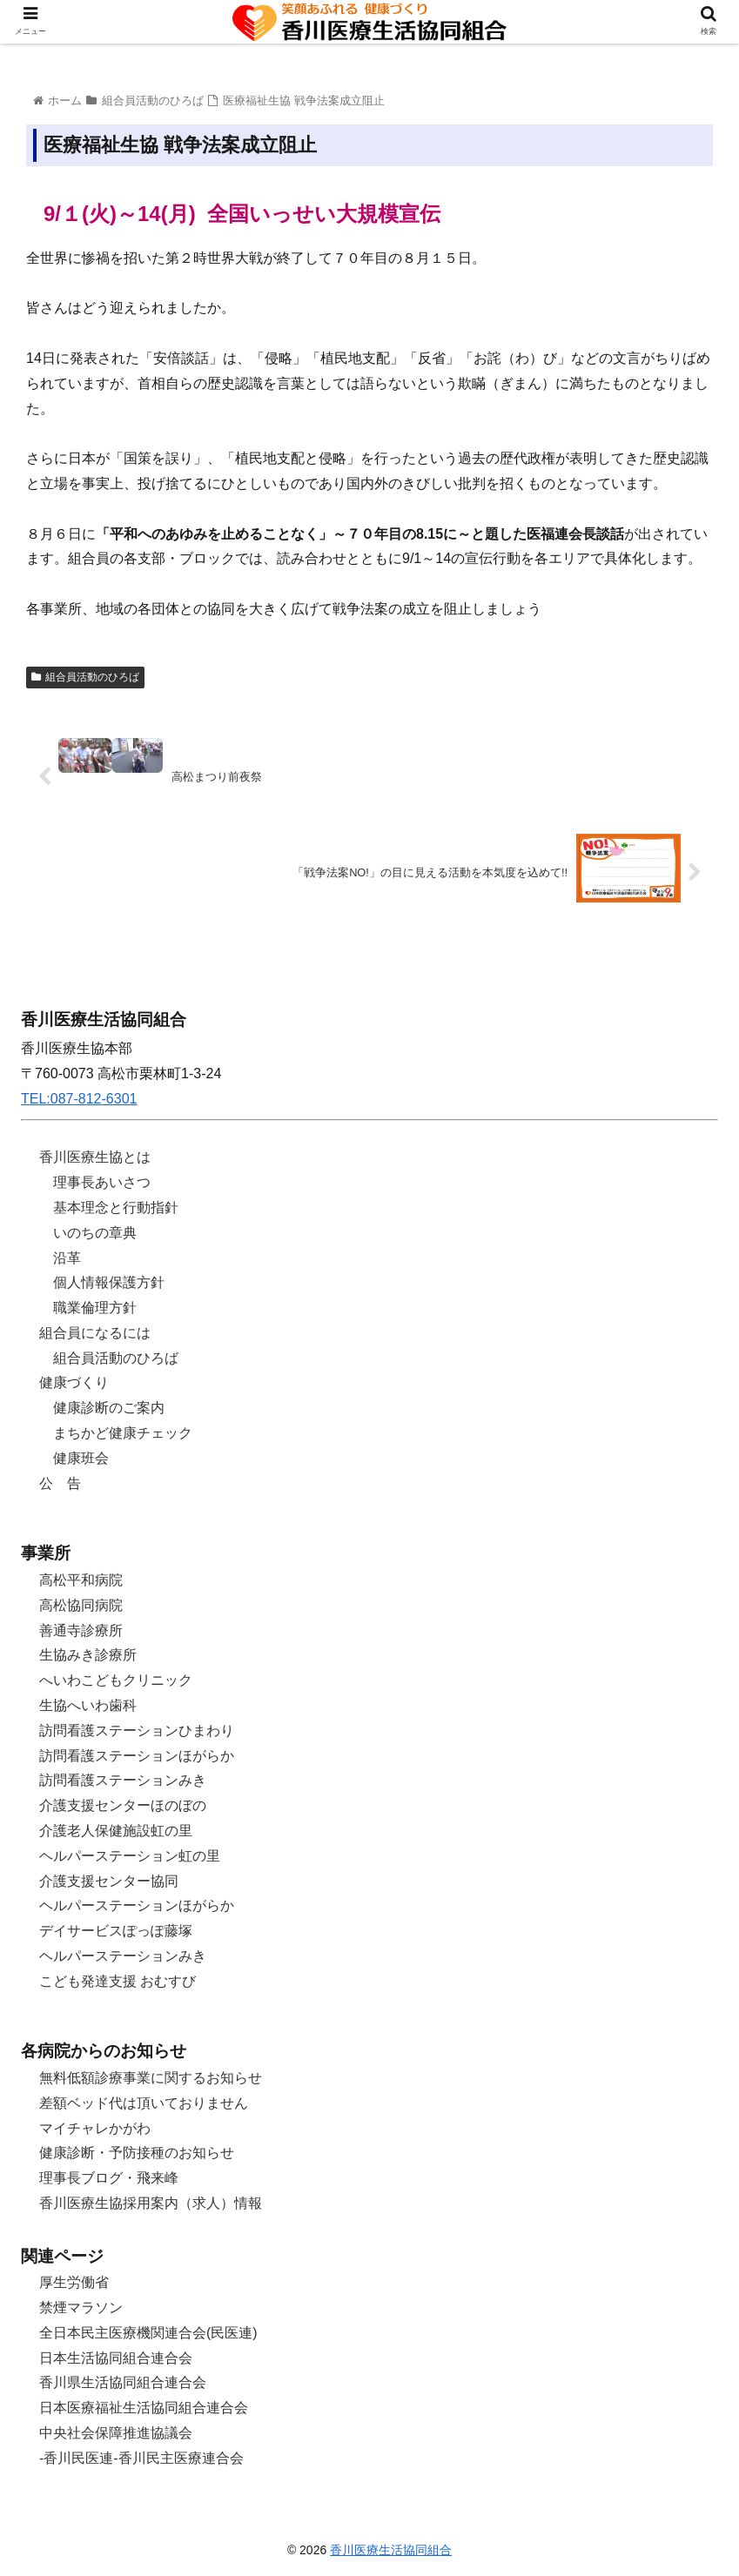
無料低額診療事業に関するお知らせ (150, 2077)
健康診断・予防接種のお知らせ (136, 2152)
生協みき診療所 (88, 1654)
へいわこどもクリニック (115, 1680)
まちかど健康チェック (122, 1433)
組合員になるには (95, 1332)
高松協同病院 (81, 1605)
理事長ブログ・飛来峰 (108, 2177)
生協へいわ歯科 (88, 1705)
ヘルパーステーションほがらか (136, 1905)
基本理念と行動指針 (115, 1207)
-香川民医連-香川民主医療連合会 (141, 2458)
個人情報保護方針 (109, 1282)
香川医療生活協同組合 (391, 2550)
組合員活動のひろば (85, 677)
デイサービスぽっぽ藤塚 (115, 1930)
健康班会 (81, 1458)
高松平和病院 (81, 1580)
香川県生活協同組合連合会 (122, 2382)
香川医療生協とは (95, 1157)
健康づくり (74, 1382)
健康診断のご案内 (109, 1407)
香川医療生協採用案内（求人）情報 (150, 2203)
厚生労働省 (74, 2282)
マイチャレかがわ (95, 2128)
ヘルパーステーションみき (122, 1956)
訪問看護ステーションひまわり (136, 1730)
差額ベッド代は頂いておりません (143, 2103)
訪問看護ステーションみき (122, 1780)
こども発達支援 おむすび (117, 1981)
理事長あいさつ (102, 1182)
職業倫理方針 (95, 1307)
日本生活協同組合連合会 (115, 2358)
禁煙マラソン (81, 2307)
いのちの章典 (95, 1232)
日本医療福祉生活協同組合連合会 (143, 2407)
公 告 (60, 1483)
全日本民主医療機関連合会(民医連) (148, 2332)
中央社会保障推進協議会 (115, 2432)
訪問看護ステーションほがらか (136, 1755)
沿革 (67, 1258)
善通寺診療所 (81, 1630)
